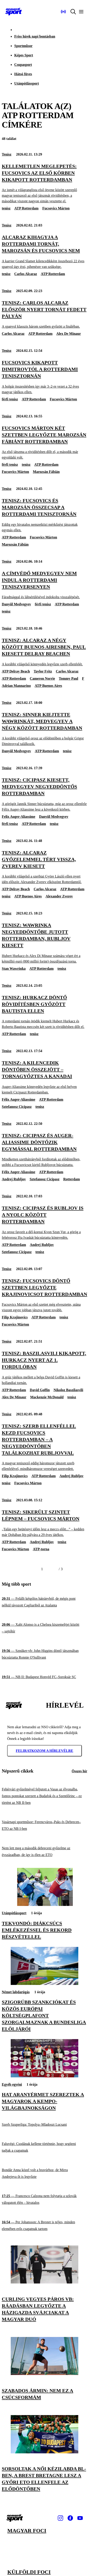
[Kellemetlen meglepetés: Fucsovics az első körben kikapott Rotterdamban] (44, 183)
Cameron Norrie (42, 678)
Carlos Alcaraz (25, 274)
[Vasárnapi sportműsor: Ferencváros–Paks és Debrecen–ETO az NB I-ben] (44, 1825)
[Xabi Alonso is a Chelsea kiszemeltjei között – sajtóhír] (44, 1628)
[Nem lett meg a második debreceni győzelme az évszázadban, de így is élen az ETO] (44, 1851)
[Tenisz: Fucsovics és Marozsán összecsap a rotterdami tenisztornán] (44, 515)
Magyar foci (26, 2530)
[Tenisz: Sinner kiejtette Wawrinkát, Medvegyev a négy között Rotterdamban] (44, 729)
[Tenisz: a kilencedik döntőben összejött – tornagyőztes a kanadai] (44, 1077)
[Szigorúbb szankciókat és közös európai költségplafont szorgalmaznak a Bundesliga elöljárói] (44, 1984)
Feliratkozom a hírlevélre (44, 1751)
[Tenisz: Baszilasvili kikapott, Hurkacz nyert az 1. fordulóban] (44, 1367)
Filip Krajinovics (15, 1317)
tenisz (6, 208)
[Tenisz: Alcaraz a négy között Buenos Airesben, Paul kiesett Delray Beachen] (44, 652)
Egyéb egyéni (12, 2084)
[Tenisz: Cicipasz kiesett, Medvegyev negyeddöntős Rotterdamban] (44, 794)
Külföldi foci (29, 2572)
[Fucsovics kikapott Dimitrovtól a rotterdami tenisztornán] (44, 377)
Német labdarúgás (16, 1992)
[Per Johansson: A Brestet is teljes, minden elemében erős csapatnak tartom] (44, 2225)
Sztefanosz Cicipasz (17, 1107)
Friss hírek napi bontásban (34, 36)
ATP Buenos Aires (48, 686)
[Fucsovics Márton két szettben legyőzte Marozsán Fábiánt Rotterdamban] (44, 442)
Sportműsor (23, 46)
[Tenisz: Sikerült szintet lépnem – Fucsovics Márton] (44, 1523)
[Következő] (53, 1569)
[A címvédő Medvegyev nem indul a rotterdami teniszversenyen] (44, 585)
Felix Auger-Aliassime (18, 816)
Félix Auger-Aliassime (18, 1099)
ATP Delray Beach (16, 671)
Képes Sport (23, 55)
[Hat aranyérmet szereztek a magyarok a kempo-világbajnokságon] (44, 2076)
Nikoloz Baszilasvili (68, 1390)
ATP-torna (41, 1549)
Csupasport (23, 64)
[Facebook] (70, 2518)
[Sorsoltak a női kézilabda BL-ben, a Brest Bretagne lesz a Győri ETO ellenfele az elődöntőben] (44, 2452)
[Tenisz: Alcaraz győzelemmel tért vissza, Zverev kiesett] (44, 867)
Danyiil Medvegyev (16, 604)
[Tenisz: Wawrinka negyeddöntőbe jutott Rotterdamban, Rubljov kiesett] (44, 943)
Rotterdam (71, 1179)
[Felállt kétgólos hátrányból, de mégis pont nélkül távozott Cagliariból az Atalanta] (44, 1602)
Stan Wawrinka (14, 968)
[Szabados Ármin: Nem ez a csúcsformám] (44, 2374)
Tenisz (6, 154)
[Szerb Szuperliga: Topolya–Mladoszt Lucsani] (44, 2124)
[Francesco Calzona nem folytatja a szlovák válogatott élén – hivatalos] (44, 2199)
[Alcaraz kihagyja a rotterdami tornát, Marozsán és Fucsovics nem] (44, 251)
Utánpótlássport (26, 83)
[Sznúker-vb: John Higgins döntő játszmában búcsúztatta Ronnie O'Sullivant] (44, 1654)
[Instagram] (60, 2518)
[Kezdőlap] (13, 11)
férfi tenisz (10, 399)
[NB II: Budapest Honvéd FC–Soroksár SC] (44, 1676)
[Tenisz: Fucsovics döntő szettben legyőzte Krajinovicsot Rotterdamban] (44, 1295)
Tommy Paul (68, 678)
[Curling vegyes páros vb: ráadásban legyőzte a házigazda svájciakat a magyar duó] (44, 2282)
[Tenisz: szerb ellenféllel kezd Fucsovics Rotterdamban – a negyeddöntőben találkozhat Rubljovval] (44, 1447)
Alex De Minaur (68, 333)
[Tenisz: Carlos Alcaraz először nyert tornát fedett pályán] (44, 314)
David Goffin (40, 1390)
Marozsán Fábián (46, 472)
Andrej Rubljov (14, 1179)
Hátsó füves (23, 74)
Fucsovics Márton (56, 208)
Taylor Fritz (43, 671)
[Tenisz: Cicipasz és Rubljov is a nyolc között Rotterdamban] (44, 1222)
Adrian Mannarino (16, 686)
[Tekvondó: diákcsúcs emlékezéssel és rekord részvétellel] (44, 1905)
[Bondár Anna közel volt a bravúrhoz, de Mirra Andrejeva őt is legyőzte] (44, 2173)
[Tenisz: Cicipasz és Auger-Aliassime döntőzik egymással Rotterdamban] (44, 1150)
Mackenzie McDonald (47, 1397)
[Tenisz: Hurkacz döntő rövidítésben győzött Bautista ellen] (44, 1012)
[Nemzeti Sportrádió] (63, 11)
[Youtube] (80, 2518)
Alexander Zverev (59, 896)
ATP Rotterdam (26, 208)
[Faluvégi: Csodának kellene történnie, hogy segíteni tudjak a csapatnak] (44, 2147)
